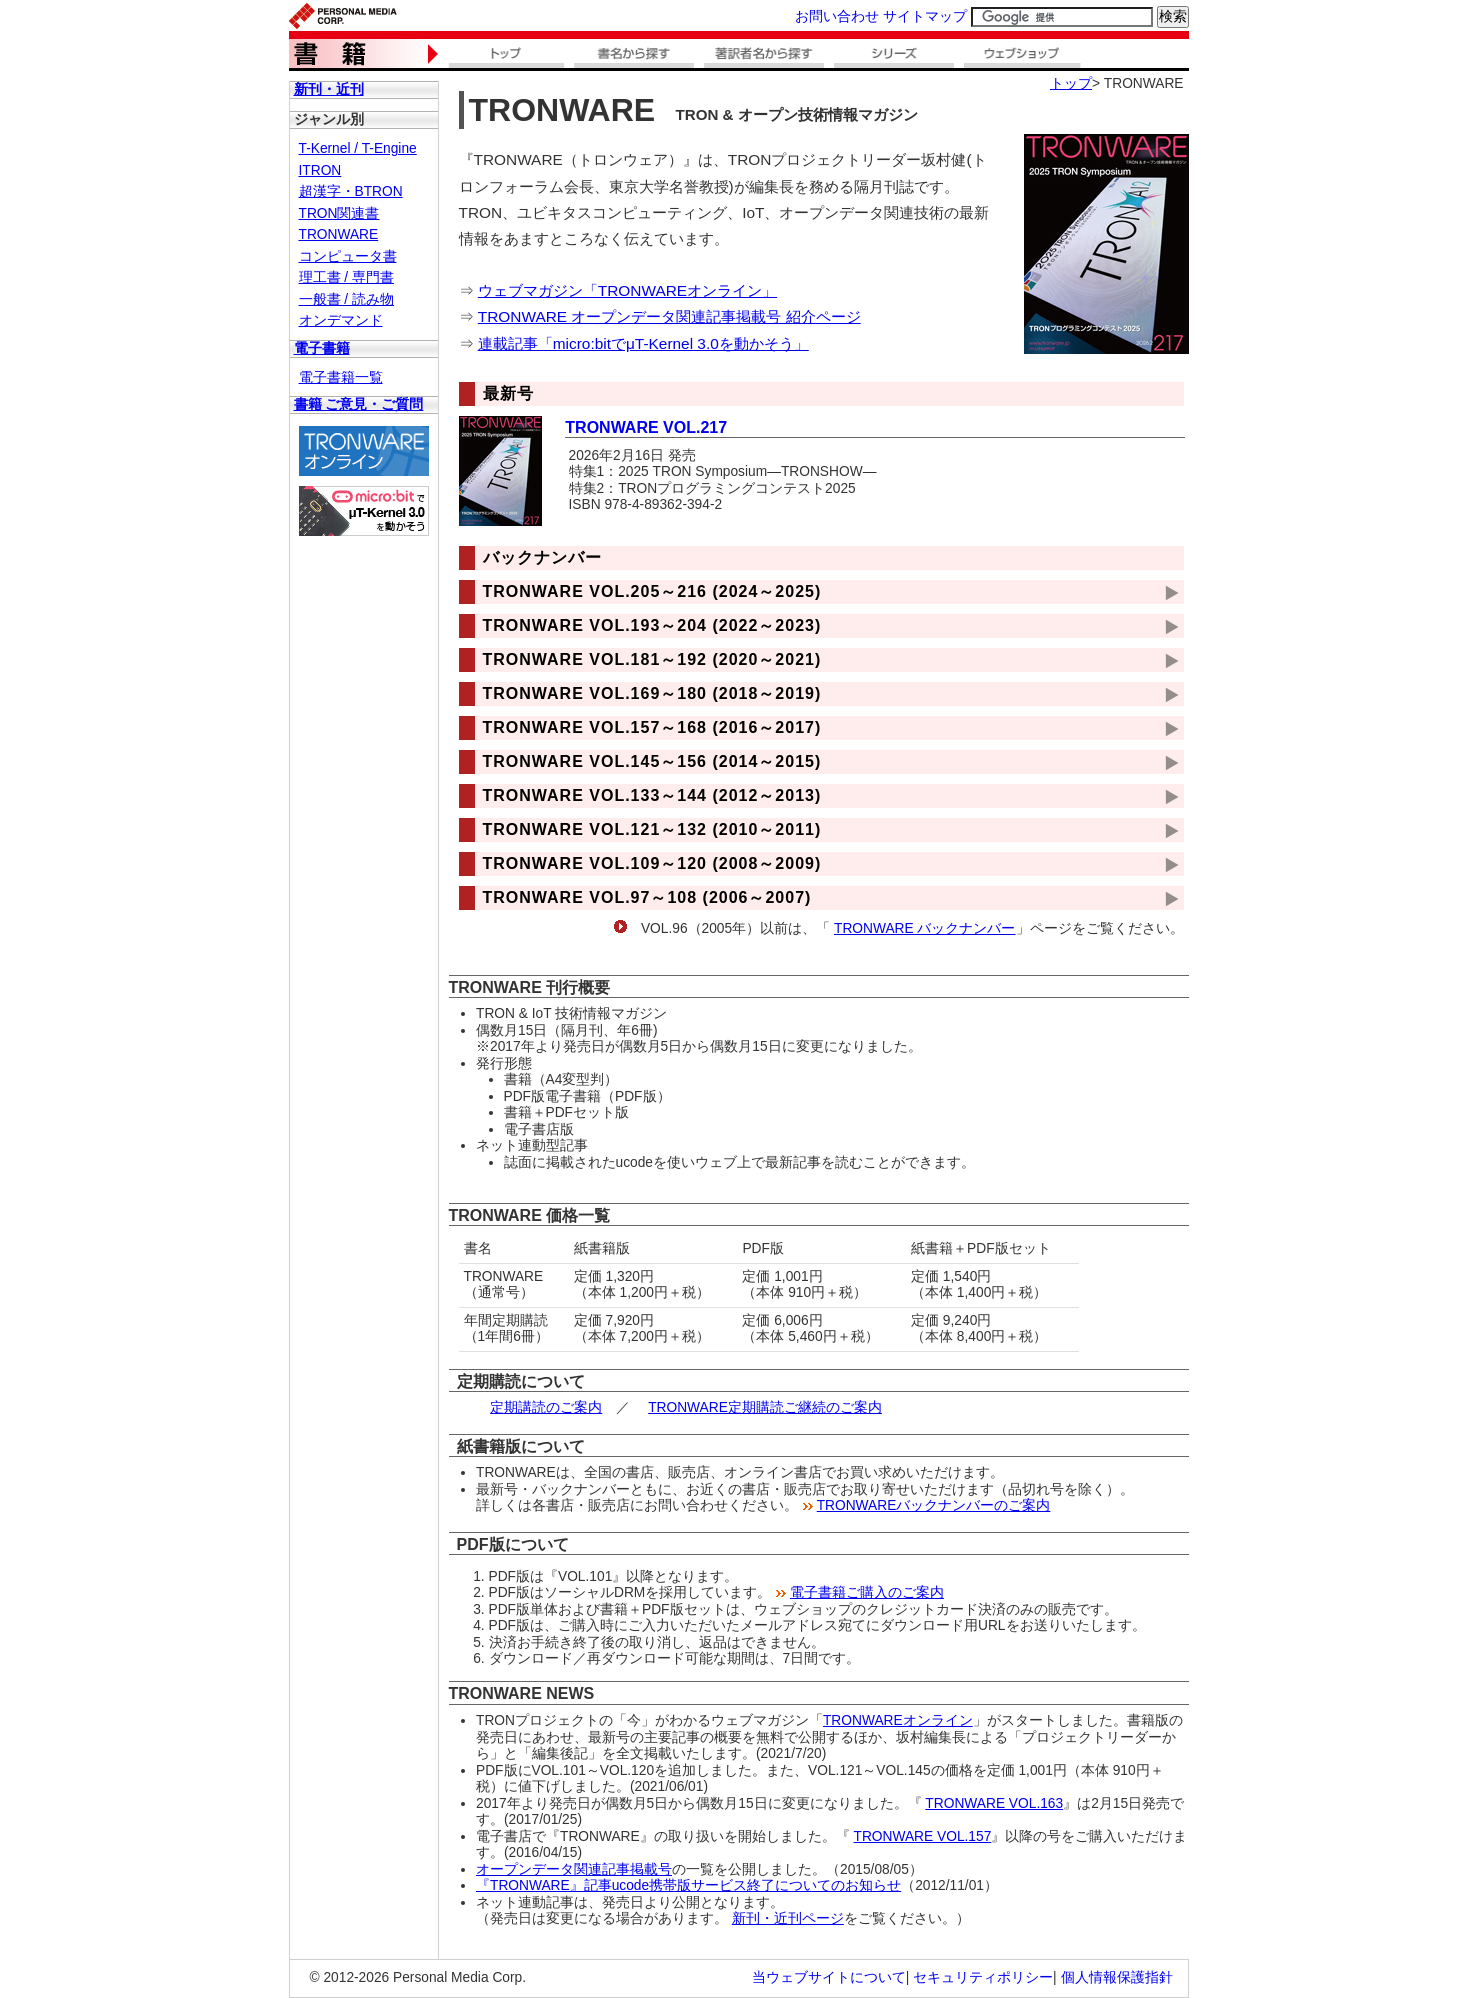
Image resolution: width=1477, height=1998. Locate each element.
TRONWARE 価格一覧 (530, 1215)
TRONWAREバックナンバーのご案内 (934, 1505)
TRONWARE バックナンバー (925, 928)
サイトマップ (925, 16)
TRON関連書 (339, 213)
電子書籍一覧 (341, 377)
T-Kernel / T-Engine (358, 148)
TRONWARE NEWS (522, 1693)
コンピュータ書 (348, 256)
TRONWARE (339, 234)
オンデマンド (341, 320)
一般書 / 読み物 (346, 299)
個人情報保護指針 (1117, 1977)
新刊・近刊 (329, 89)
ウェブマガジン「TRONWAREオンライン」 (627, 290)
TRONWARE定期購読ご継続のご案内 (765, 1407)
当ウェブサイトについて (829, 1977)
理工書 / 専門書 (346, 277)
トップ (1071, 83)
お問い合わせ (837, 16)
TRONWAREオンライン (898, 1720)
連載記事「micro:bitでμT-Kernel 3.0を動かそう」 (643, 343)
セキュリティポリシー (983, 1977)
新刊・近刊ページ (788, 1918)
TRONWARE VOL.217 (646, 427)
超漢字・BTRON (351, 191)
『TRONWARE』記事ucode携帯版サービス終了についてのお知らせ (688, 1885)
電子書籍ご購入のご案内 (867, 1592)
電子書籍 (322, 348)
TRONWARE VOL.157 (923, 1836)
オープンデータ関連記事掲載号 (574, 1869)
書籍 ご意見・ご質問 (359, 404)
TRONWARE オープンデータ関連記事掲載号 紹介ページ (669, 316)
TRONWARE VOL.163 (994, 1803)
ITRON (320, 170)
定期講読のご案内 (546, 1407)
